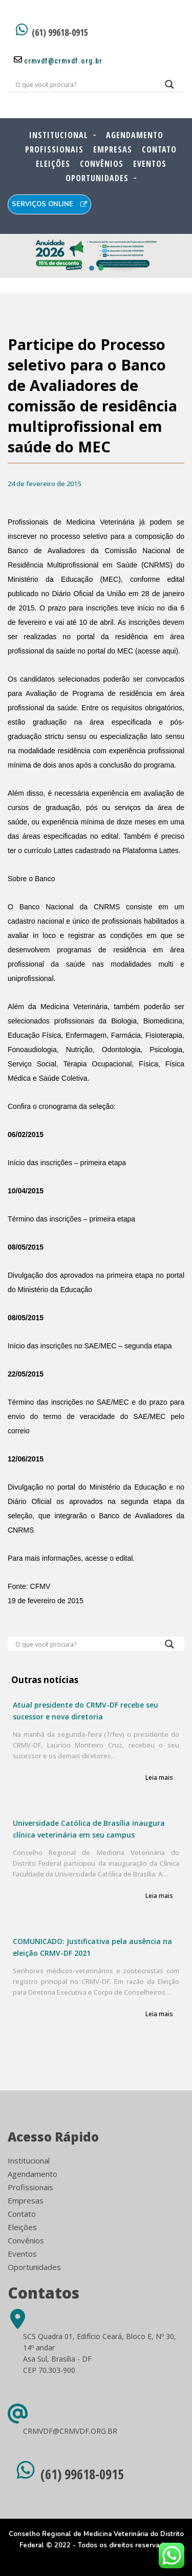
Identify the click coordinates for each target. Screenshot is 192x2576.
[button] (96, 256)
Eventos (149, 163)
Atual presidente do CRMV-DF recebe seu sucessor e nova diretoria (85, 1710)
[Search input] (83, 84)
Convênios (101, 163)
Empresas (112, 149)
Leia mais (159, 1778)
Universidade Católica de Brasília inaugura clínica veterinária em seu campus (89, 1829)
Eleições (53, 163)
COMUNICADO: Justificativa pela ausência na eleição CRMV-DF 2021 (92, 1947)
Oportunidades (97, 178)
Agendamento (134, 135)
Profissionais (54, 149)
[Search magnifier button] (169, 87)
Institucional (58, 135)
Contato (159, 149)
